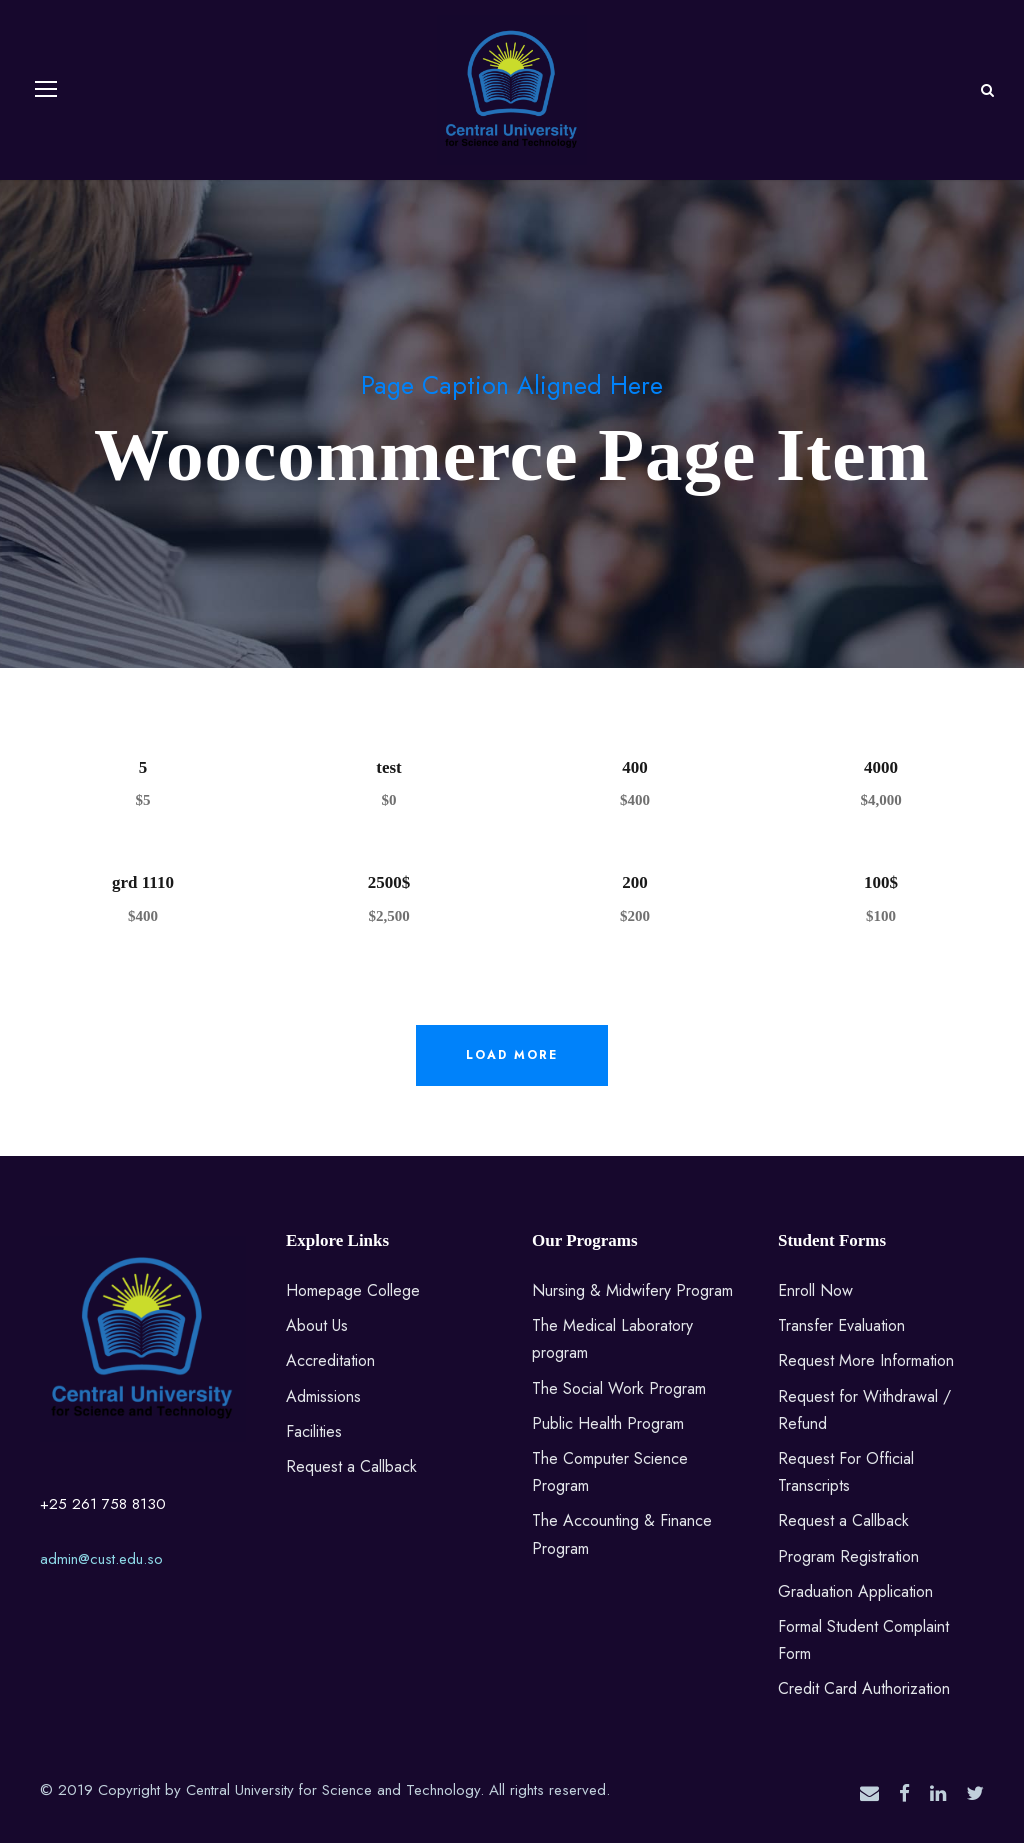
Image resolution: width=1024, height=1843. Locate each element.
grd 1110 (143, 882)
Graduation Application (855, 1591)
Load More (512, 1055)
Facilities (314, 1431)
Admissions (323, 1396)
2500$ (389, 882)
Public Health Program (608, 1423)
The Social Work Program (619, 1388)
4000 (881, 767)
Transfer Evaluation (841, 1325)
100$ (881, 882)
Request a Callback (351, 1466)
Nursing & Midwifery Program (632, 1290)
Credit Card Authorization (864, 1688)
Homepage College (353, 1290)
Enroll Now (815, 1290)
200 (635, 882)
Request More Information (866, 1360)
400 (635, 767)
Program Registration (848, 1556)
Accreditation (330, 1360)
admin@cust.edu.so (101, 1559)
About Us (317, 1325)
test (388, 767)
